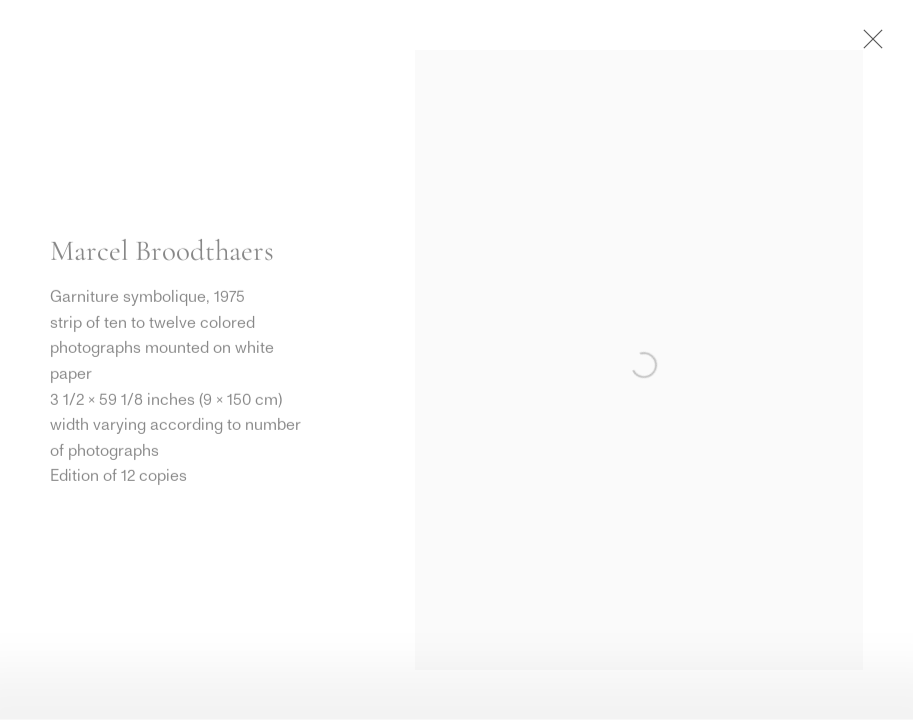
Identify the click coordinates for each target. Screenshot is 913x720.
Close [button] (868, 45)
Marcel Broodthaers (162, 251)
